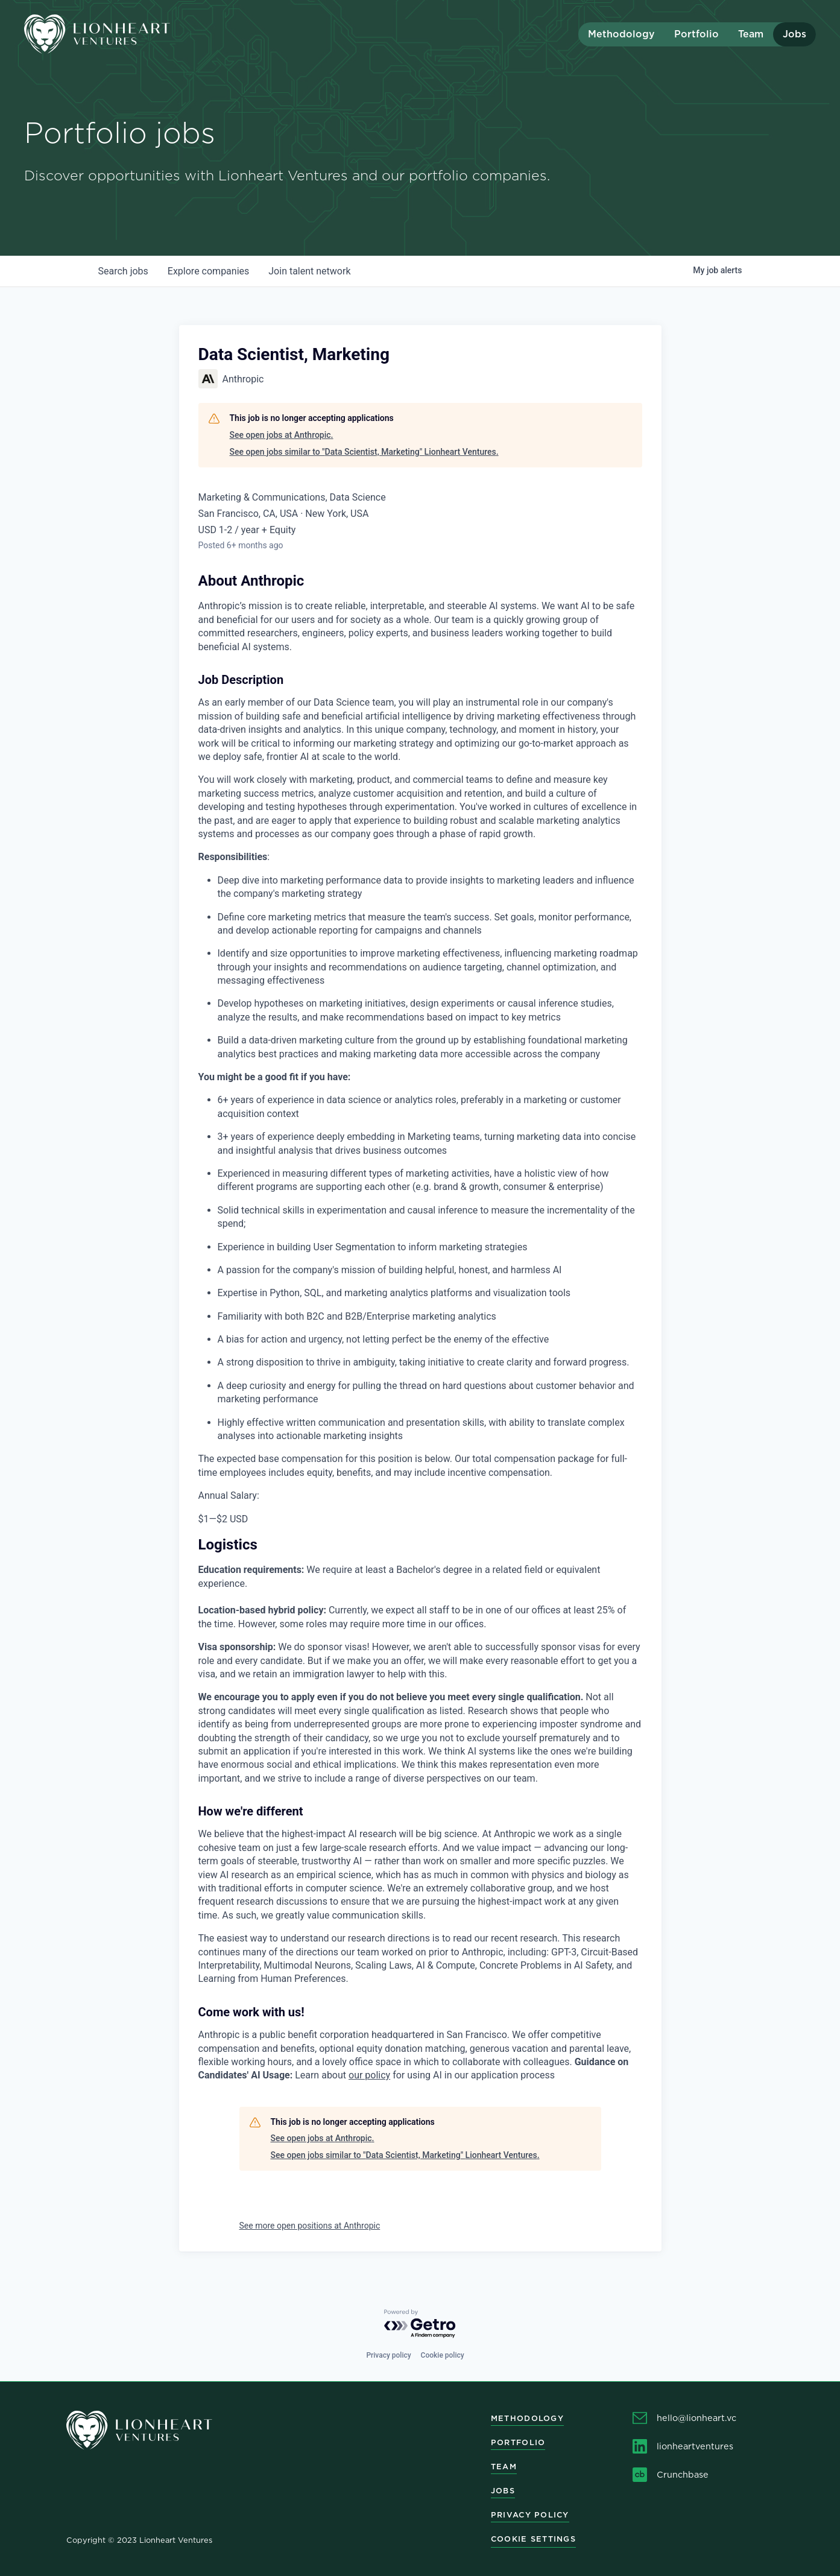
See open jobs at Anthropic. (281, 435)
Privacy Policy (530, 2514)
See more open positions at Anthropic (310, 2225)
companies (208, 271)
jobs (123, 271)
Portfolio (696, 34)
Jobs (794, 34)
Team (750, 34)
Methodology (621, 34)
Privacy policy (388, 2355)
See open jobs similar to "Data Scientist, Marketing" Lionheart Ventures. (364, 452)
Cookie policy (442, 2355)
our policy (369, 2075)
